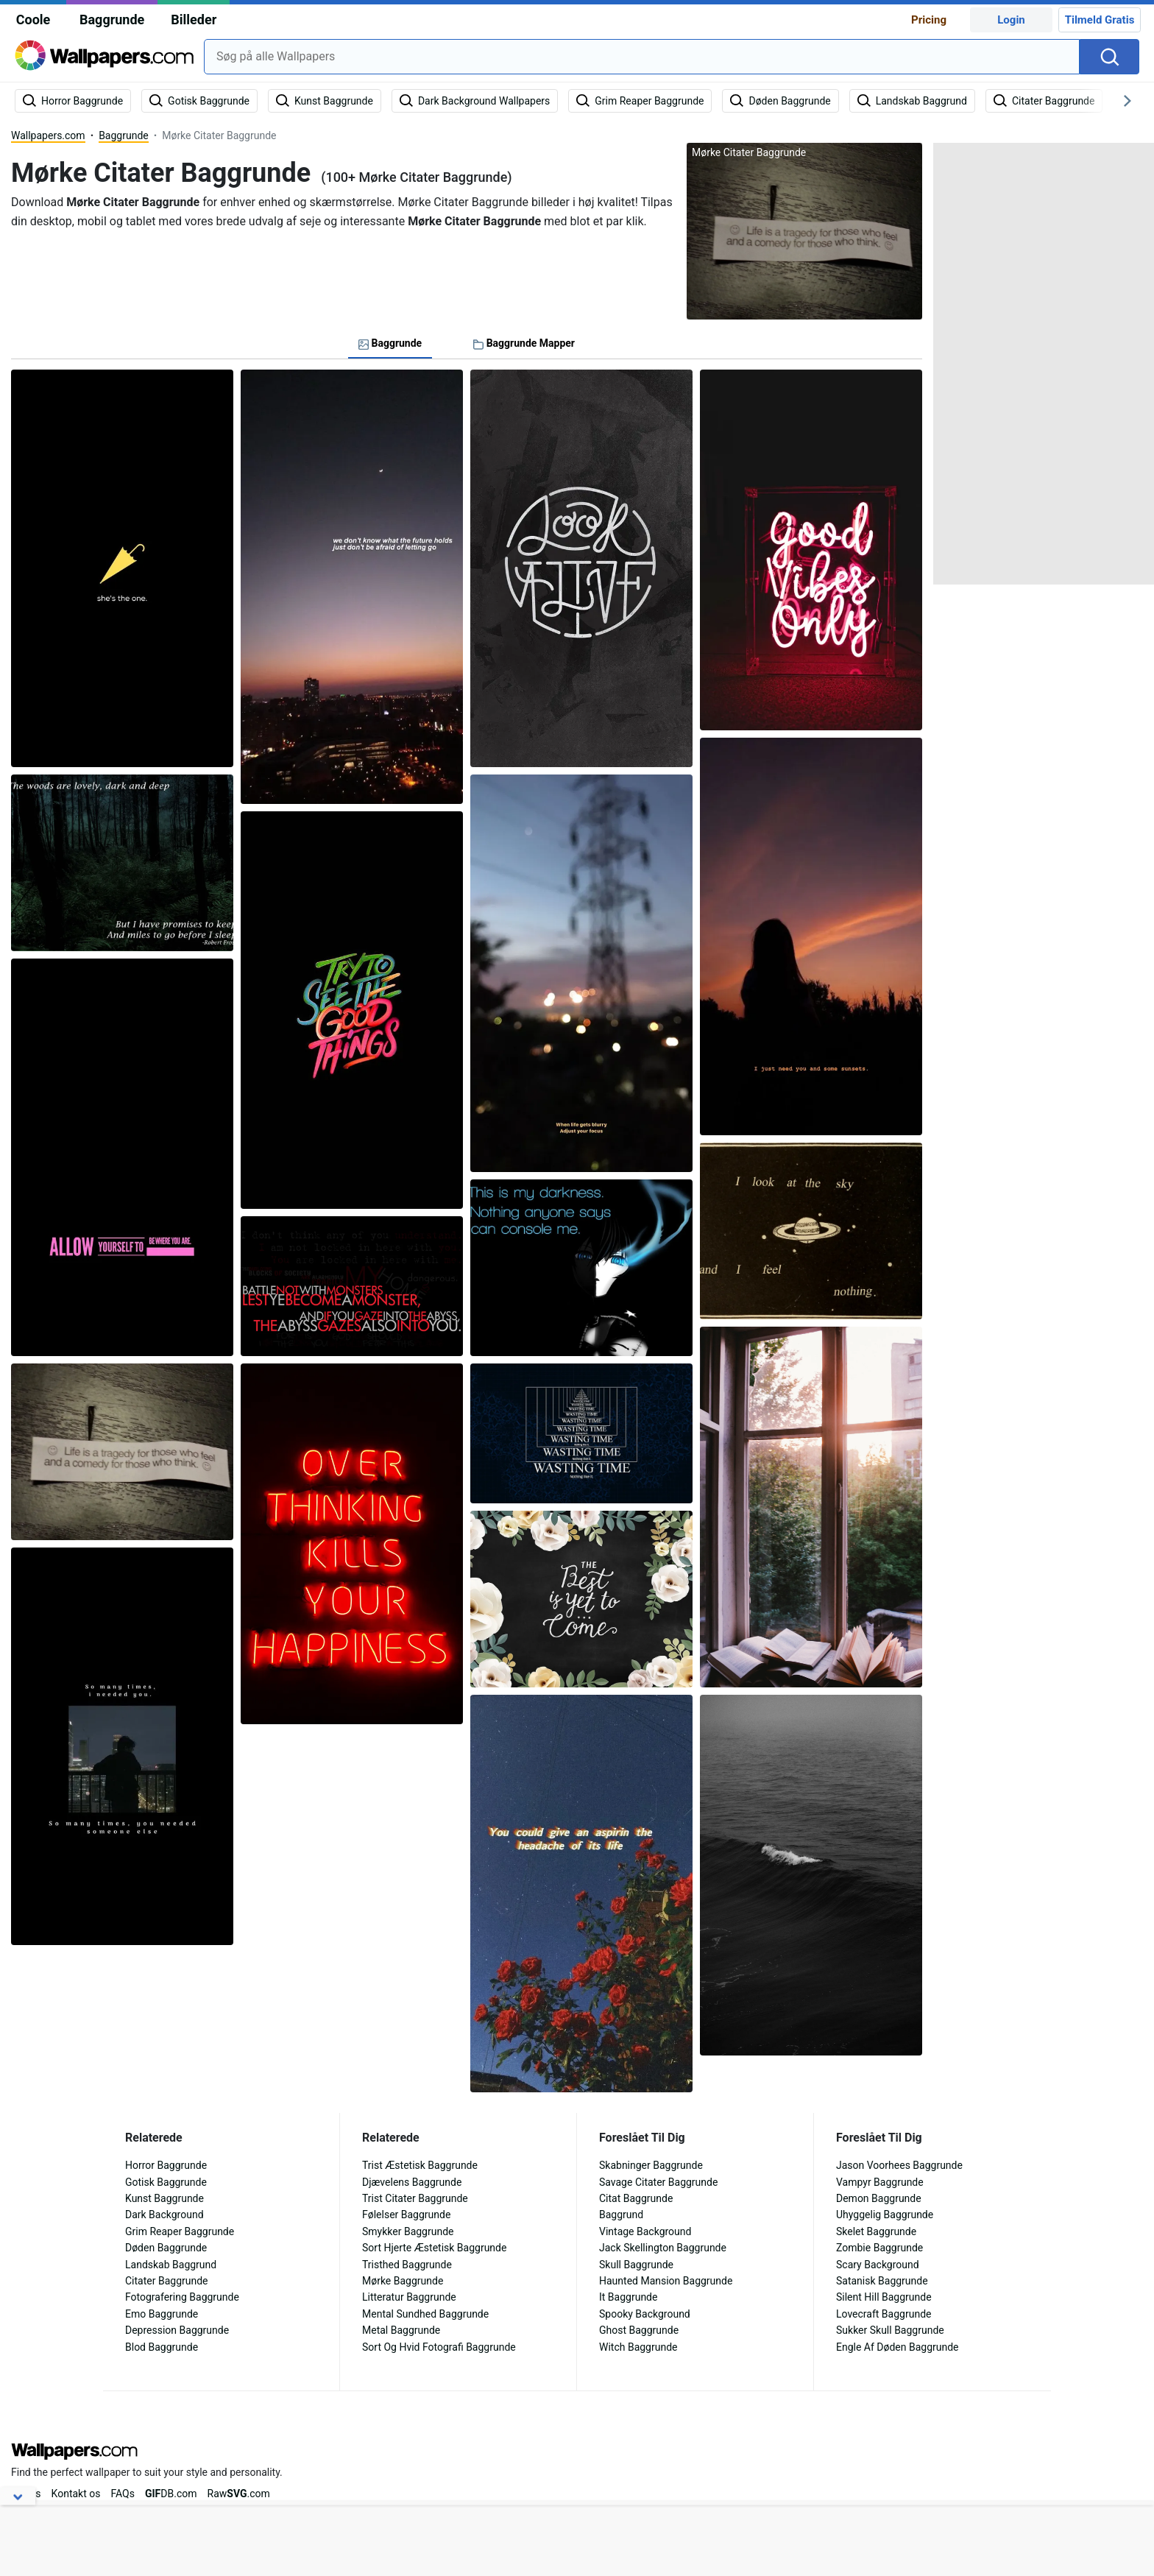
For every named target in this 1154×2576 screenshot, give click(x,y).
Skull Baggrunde (636, 2264)
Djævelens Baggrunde (411, 2182)
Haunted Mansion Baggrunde (665, 2281)
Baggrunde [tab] (390, 343)
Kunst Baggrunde (164, 2198)
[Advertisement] (1043, 364)
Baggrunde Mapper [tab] (524, 343)
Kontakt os (76, 2493)
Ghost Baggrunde (639, 2330)
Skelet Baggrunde (876, 2231)
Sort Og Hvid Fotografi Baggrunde (439, 2347)
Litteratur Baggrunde (409, 2297)
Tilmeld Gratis (1100, 20)
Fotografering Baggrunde (182, 2297)
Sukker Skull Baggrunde (890, 2330)
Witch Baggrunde (638, 2347)
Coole (33, 19)
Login (1011, 20)
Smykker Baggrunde (407, 2231)
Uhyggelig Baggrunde (884, 2214)
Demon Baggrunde (878, 2198)
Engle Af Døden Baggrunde (897, 2347)
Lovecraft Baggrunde (883, 2314)
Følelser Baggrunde (406, 2214)
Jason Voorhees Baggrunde (899, 2165)
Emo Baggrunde (161, 2314)
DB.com (171, 2493)
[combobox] (642, 56)
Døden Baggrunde (166, 2248)
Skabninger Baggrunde (651, 2165)
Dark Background (164, 2214)
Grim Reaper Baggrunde (179, 2231)
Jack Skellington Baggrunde (662, 2248)
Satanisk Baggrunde (882, 2281)
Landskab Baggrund (170, 2264)
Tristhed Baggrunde (407, 2264)
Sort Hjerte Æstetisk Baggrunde (434, 2248)
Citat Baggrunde (636, 2198)
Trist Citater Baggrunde (415, 2198)
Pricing (928, 20)
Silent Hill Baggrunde (884, 2297)
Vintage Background (645, 2231)
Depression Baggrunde (177, 2330)
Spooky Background (644, 2314)
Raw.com (239, 2493)
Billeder (193, 19)
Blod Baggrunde (161, 2347)
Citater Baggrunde (166, 2281)
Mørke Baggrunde (402, 2281)
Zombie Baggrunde (879, 2248)
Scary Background (877, 2264)
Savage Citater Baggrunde (658, 2182)
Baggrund (621, 2214)
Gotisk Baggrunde (166, 2182)
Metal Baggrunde (401, 2330)
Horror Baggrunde (166, 2165)
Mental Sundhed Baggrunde (425, 2314)
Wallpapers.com (48, 135)
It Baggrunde (628, 2297)
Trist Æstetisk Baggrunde (420, 2165)
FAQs (122, 2493)
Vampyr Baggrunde (880, 2182)
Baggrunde (111, 19)
